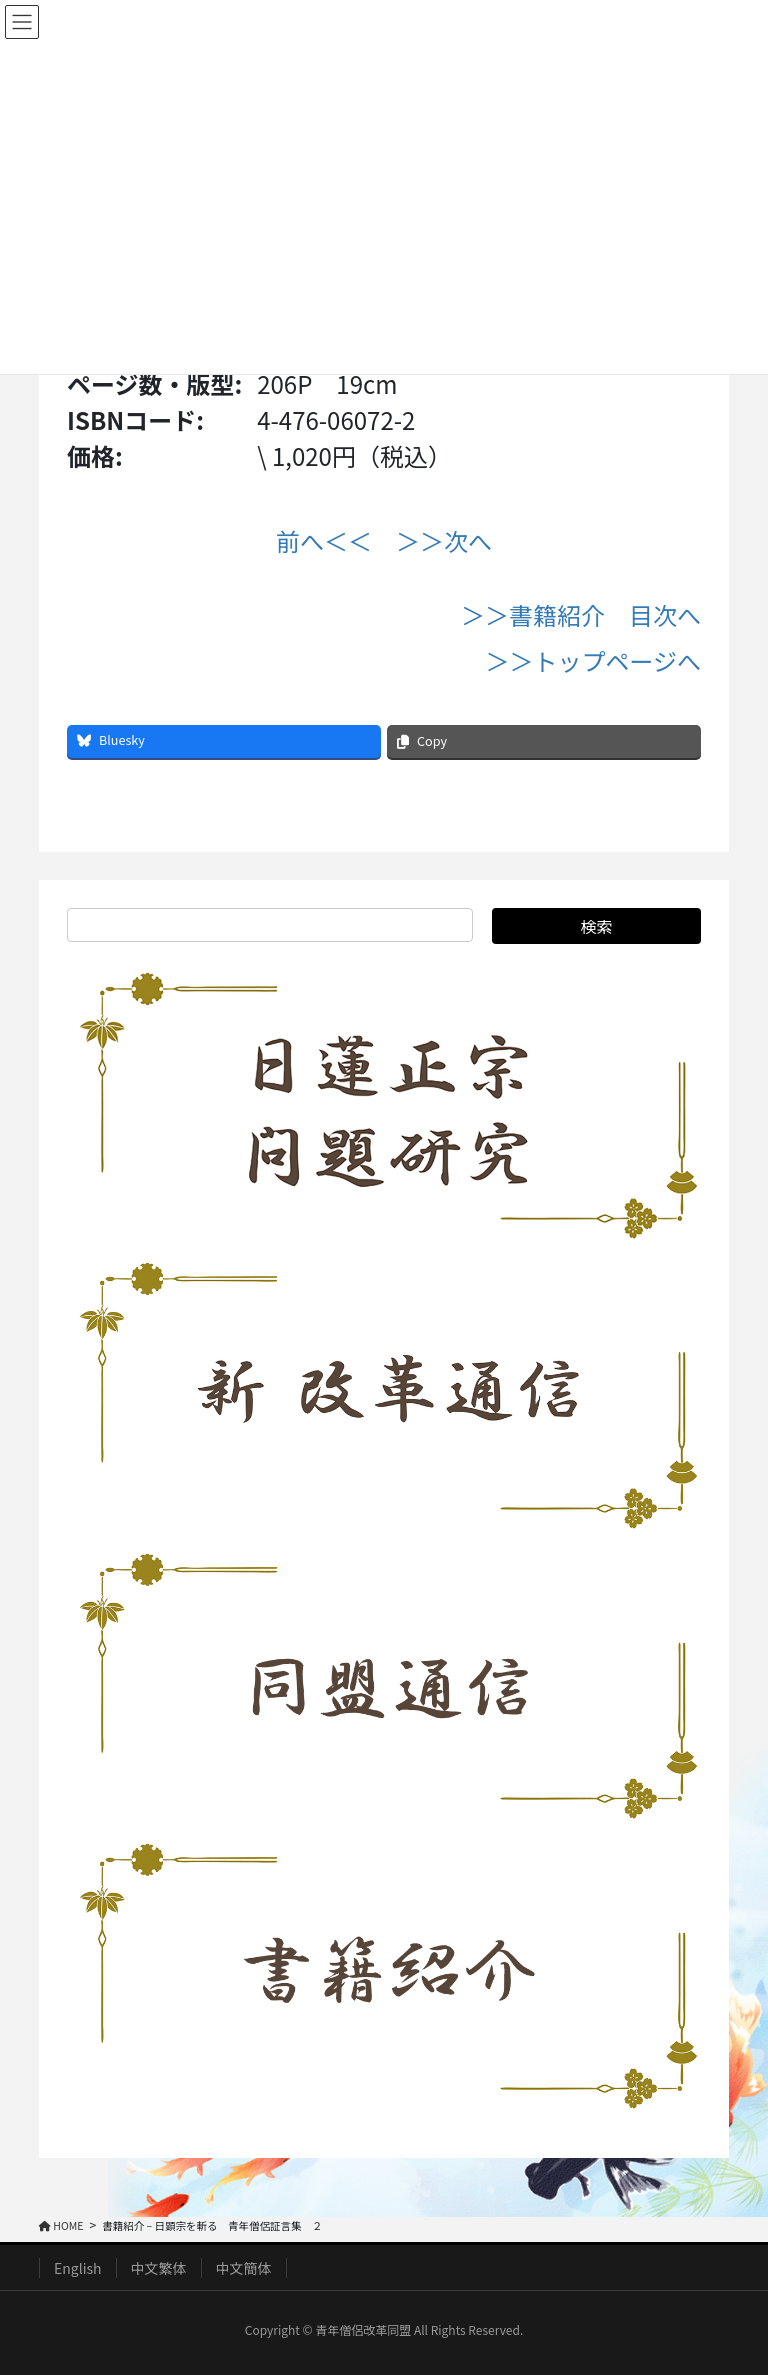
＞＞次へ (444, 540)
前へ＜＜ (324, 540)
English (78, 2268)
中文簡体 (244, 2268)
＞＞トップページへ (593, 660)
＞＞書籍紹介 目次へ (581, 614)
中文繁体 (159, 2268)
